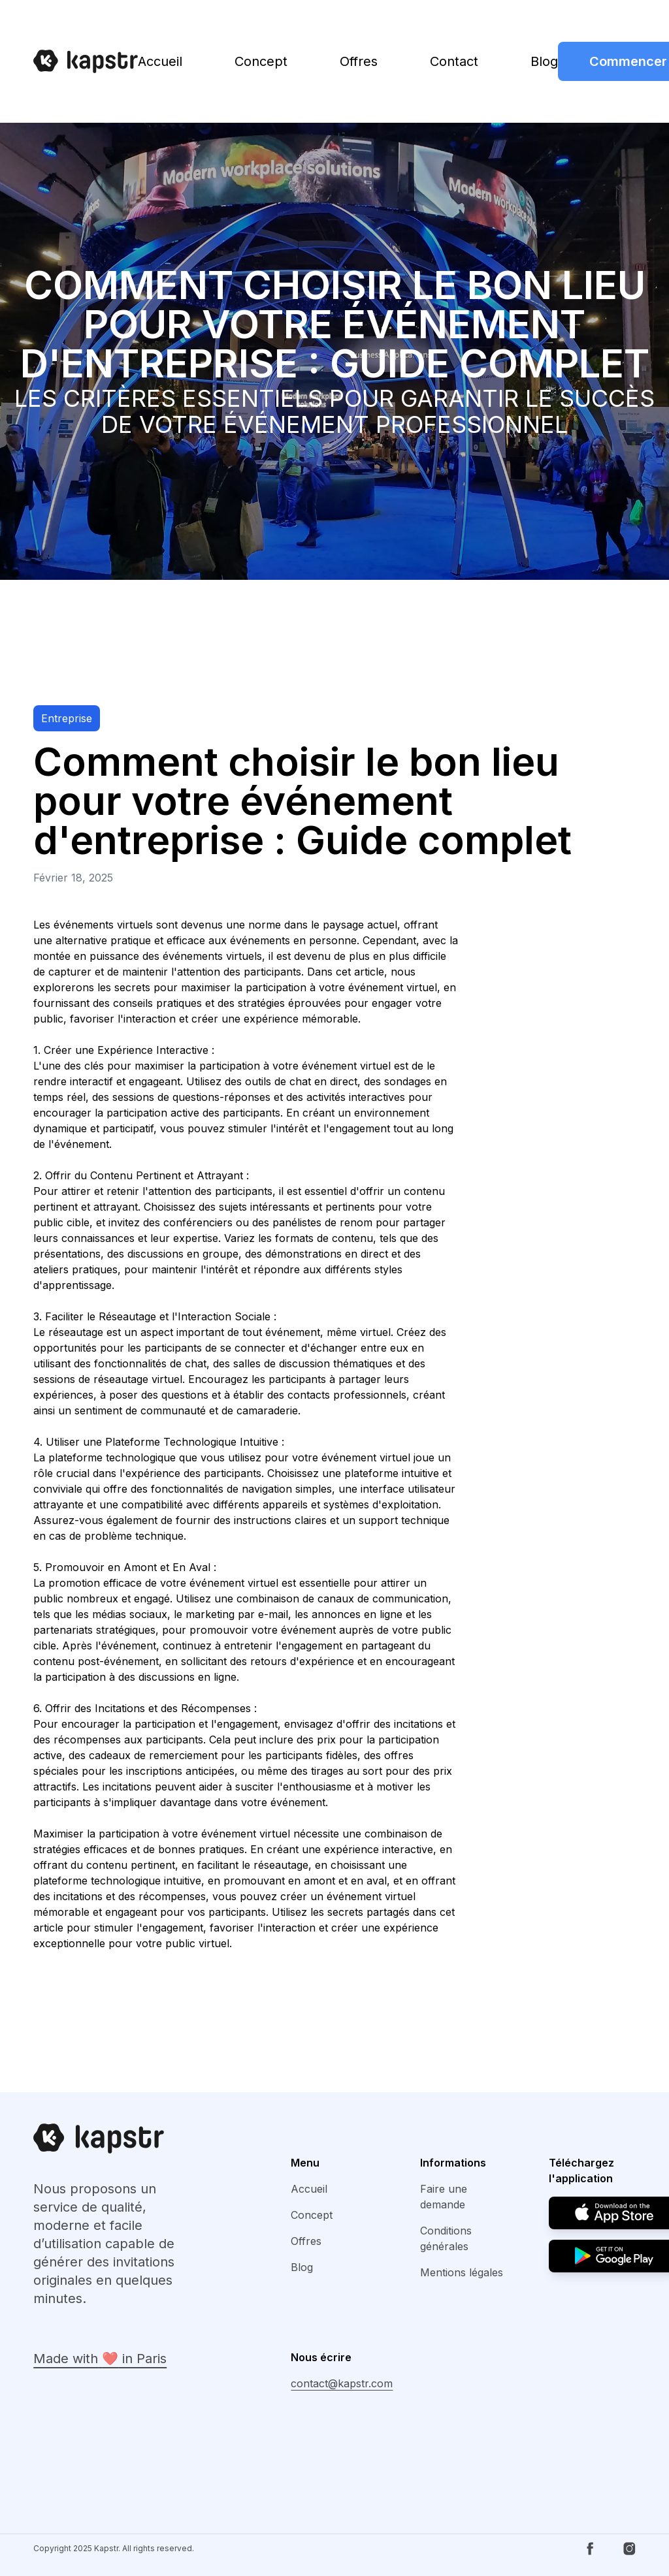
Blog (544, 61)
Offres (359, 61)
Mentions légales (461, 2272)
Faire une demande (443, 2196)
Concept (261, 61)
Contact (454, 61)
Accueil (160, 61)
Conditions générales (446, 2238)
